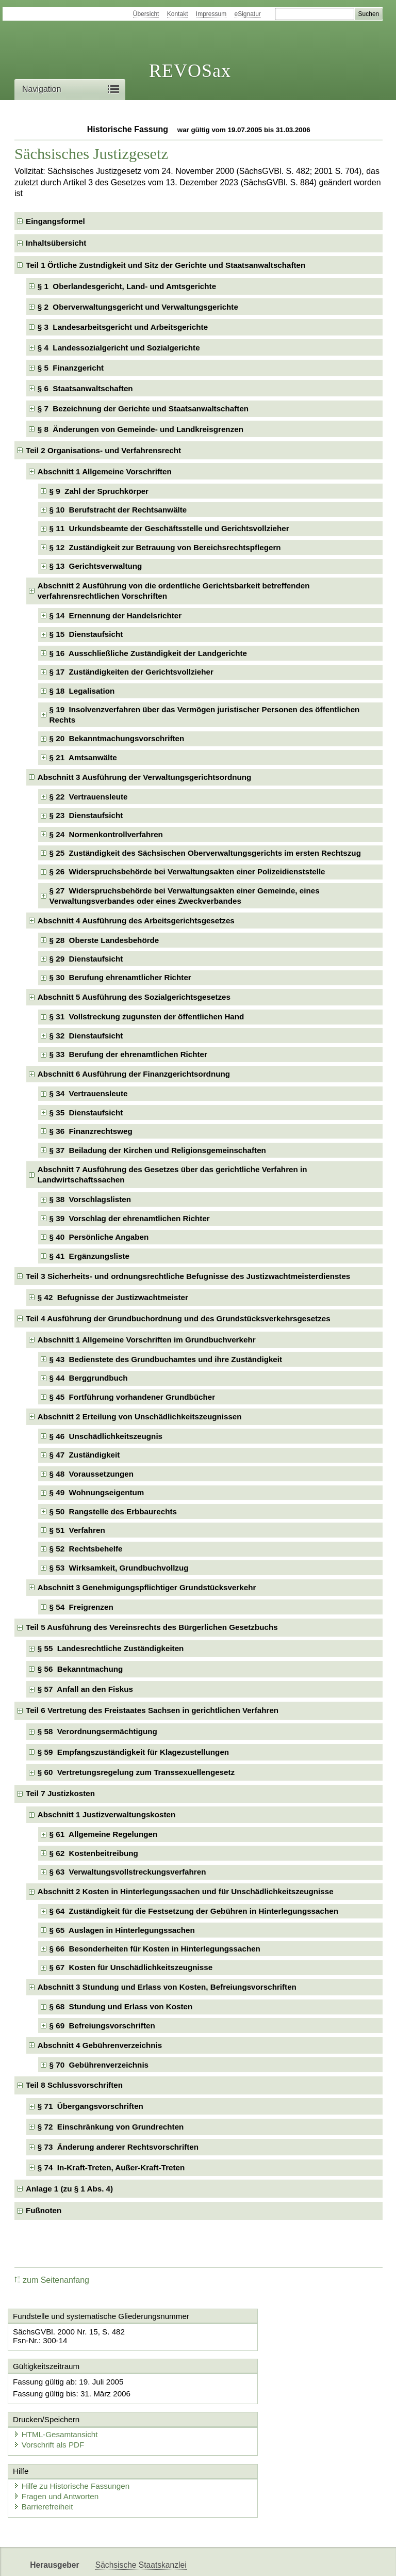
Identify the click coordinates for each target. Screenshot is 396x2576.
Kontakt (177, 14)
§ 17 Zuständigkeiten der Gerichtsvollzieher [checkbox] (131, 671)
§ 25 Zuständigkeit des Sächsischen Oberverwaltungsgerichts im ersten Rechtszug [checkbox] (205, 853)
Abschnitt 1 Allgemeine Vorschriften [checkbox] (105, 471)
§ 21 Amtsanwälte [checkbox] (83, 757)
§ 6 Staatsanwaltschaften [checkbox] (85, 388)
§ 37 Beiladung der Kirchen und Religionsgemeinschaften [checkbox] (158, 1150)
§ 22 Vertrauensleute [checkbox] (89, 796)
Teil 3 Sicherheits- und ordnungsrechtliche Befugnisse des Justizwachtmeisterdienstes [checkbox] (188, 1276)
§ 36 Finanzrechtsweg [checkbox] (91, 1131)
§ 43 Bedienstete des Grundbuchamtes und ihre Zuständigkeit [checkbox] (166, 1359)
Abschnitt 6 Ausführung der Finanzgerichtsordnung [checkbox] (134, 1073)
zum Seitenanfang (51, 2280)
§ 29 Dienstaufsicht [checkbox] (86, 958)
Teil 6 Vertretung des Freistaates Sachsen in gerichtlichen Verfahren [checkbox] (152, 1710)
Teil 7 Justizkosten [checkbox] (60, 1793)
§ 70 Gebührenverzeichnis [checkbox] (99, 2064)
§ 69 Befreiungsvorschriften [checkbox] (102, 2025)
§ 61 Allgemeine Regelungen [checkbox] (104, 1834)
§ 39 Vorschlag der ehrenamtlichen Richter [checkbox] (130, 1218)
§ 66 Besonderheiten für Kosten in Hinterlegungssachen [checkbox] (155, 1948)
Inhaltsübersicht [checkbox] (56, 242)
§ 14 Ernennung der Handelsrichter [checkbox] (116, 615)
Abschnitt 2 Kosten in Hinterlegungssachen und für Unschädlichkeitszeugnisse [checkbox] (186, 1891)
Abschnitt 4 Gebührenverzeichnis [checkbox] (100, 2045)
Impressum (211, 14)
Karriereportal (297, 2559)
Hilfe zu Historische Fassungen (74, 2443)
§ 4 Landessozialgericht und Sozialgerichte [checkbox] (119, 347)
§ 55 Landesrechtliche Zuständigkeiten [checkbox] (111, 1648)
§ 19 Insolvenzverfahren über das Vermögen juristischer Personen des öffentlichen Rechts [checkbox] (205, 714)
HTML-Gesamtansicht (252, 2391)
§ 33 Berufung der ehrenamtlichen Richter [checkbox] (128, 1054)
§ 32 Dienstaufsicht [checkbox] (86, 1035)
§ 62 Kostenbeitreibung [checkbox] (94, 1853)
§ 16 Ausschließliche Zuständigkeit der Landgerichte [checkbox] (148, 653)
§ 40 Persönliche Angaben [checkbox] (99, 1237)
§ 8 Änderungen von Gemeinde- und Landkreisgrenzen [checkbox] (140, 429)
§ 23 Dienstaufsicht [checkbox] (86, 815)
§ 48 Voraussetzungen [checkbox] (92, 1473)
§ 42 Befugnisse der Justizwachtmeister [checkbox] (113, 1297)
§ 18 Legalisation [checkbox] (82, 690)
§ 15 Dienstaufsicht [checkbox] (86, 634)
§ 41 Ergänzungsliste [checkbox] (89, 1256)
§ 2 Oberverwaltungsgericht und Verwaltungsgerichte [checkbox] (138, 306)
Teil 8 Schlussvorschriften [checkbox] (74, 2085)
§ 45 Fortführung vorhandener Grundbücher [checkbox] (133, 1397)
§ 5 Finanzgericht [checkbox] (71, 367)
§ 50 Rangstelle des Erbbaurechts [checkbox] (113, 1511)
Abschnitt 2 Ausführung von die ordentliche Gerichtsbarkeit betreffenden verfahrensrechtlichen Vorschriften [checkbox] (174, 590)
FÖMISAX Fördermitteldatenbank (154, 2559)
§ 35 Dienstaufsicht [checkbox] (86, 1112)
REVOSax (190, 70)
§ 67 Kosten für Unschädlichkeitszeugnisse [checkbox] (131, 1967)
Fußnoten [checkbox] (43, 2210)
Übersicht (146, 14)
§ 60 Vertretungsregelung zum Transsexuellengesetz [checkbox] (136, 1772)
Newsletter (243, 2559)
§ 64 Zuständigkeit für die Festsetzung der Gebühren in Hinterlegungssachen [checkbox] (194, 1911)
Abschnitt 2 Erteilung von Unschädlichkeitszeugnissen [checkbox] (140, 1416)
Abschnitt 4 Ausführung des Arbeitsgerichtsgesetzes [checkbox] (136, 920)
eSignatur (248, 14)
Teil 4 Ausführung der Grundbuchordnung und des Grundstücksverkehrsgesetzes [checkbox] (178, 1318)
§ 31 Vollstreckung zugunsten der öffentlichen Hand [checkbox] (147, 1016)
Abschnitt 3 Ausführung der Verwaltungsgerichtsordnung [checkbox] (145, 777)
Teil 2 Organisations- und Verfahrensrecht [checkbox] (103, 450)
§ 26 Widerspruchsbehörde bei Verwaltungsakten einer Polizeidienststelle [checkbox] (187, 871)
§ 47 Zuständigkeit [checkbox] (85, 1454)
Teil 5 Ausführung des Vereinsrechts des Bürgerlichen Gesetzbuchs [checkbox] (152, 1627)
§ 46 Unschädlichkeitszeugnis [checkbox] (106, 1436)
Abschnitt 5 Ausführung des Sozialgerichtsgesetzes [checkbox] (134, 997)
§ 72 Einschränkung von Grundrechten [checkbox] (111, 2126)
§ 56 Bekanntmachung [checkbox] (80, 1669)
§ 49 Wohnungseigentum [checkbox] (97, 1492)
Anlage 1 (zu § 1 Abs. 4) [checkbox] (69, 2188)
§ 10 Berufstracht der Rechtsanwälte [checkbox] (118, 509)
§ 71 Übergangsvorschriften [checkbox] (90, 2106)
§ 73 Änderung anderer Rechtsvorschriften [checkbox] (118, 2146)
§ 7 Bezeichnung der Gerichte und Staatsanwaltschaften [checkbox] (143, 408)
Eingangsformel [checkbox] (55, 221)
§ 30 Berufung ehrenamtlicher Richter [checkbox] (120, 977)
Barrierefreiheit (46, 2464)
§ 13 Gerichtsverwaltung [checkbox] (96, 566)
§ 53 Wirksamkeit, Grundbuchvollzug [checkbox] (119, 1567)
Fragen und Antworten (59, 2454)
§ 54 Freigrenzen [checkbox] (81, 1607)
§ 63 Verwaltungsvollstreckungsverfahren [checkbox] (128, 1871)
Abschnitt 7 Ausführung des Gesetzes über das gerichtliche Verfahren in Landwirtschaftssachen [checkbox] (172, 1174)
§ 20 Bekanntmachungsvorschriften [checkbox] (117, 738)
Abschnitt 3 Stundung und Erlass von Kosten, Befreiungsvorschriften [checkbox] (167, 1986)
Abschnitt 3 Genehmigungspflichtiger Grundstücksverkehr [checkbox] (147, 1587)
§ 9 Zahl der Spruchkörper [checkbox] (99, 491)
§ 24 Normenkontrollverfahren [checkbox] (106, 834)
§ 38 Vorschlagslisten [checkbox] (90, 1199)
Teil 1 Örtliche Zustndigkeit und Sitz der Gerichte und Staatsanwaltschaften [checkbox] (165, 265)
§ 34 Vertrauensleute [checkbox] (89, 1093)
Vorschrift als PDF (245, 2401)
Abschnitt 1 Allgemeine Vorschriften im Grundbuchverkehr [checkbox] (147, 1339)
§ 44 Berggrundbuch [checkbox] (89, 1377)
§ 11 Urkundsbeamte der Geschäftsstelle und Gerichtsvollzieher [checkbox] (169, 528)
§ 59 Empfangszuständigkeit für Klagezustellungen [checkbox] (133, 1752)
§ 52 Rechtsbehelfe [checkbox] (86, 1548)
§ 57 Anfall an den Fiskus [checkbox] (85, 1689)
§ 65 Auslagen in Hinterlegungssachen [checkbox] (122, 1930)
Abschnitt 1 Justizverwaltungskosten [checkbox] (107, 1814)
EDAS (342, 2559)
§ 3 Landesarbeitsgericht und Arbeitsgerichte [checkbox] (123, 327)
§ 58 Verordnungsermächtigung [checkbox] (97, 1731)
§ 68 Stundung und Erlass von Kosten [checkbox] (121, 2006)
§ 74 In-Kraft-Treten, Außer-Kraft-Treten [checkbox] (111, 2167)
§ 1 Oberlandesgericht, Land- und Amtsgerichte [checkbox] (127, 286)
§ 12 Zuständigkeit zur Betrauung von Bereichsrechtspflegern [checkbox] (165, 547)
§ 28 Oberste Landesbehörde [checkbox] (104, 940)
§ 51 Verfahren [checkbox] (77, 1530)
